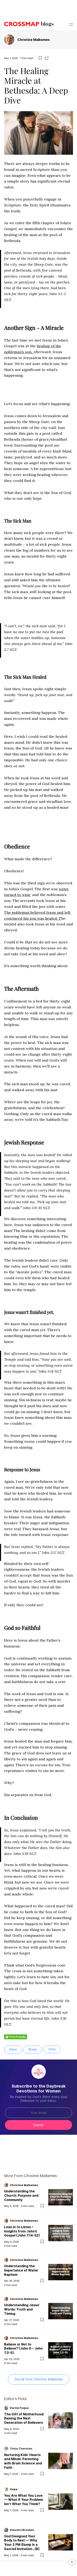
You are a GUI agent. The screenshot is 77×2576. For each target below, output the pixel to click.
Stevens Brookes (22, 2529)
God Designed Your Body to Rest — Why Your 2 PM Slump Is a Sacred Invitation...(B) (22, 2542)
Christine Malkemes (33, 40)
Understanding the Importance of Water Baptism (21, 2270)
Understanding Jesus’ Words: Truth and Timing (22, 2309)
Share (32, 2049)
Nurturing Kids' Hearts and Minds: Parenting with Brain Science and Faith (23, 2461)
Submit (38, 2125)
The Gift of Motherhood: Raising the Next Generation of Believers (24, 2418)
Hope (13, 2489)
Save (13, 2049)
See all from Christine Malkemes (38, 2379)
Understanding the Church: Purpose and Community (21, 2195)
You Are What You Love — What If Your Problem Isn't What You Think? (23, 2499)
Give (51, 2049)
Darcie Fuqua (19, 2407)
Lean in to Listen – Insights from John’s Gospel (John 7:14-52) (22, 2231)
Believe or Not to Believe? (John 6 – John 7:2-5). (23, 2348)
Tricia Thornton (21, 2448)
